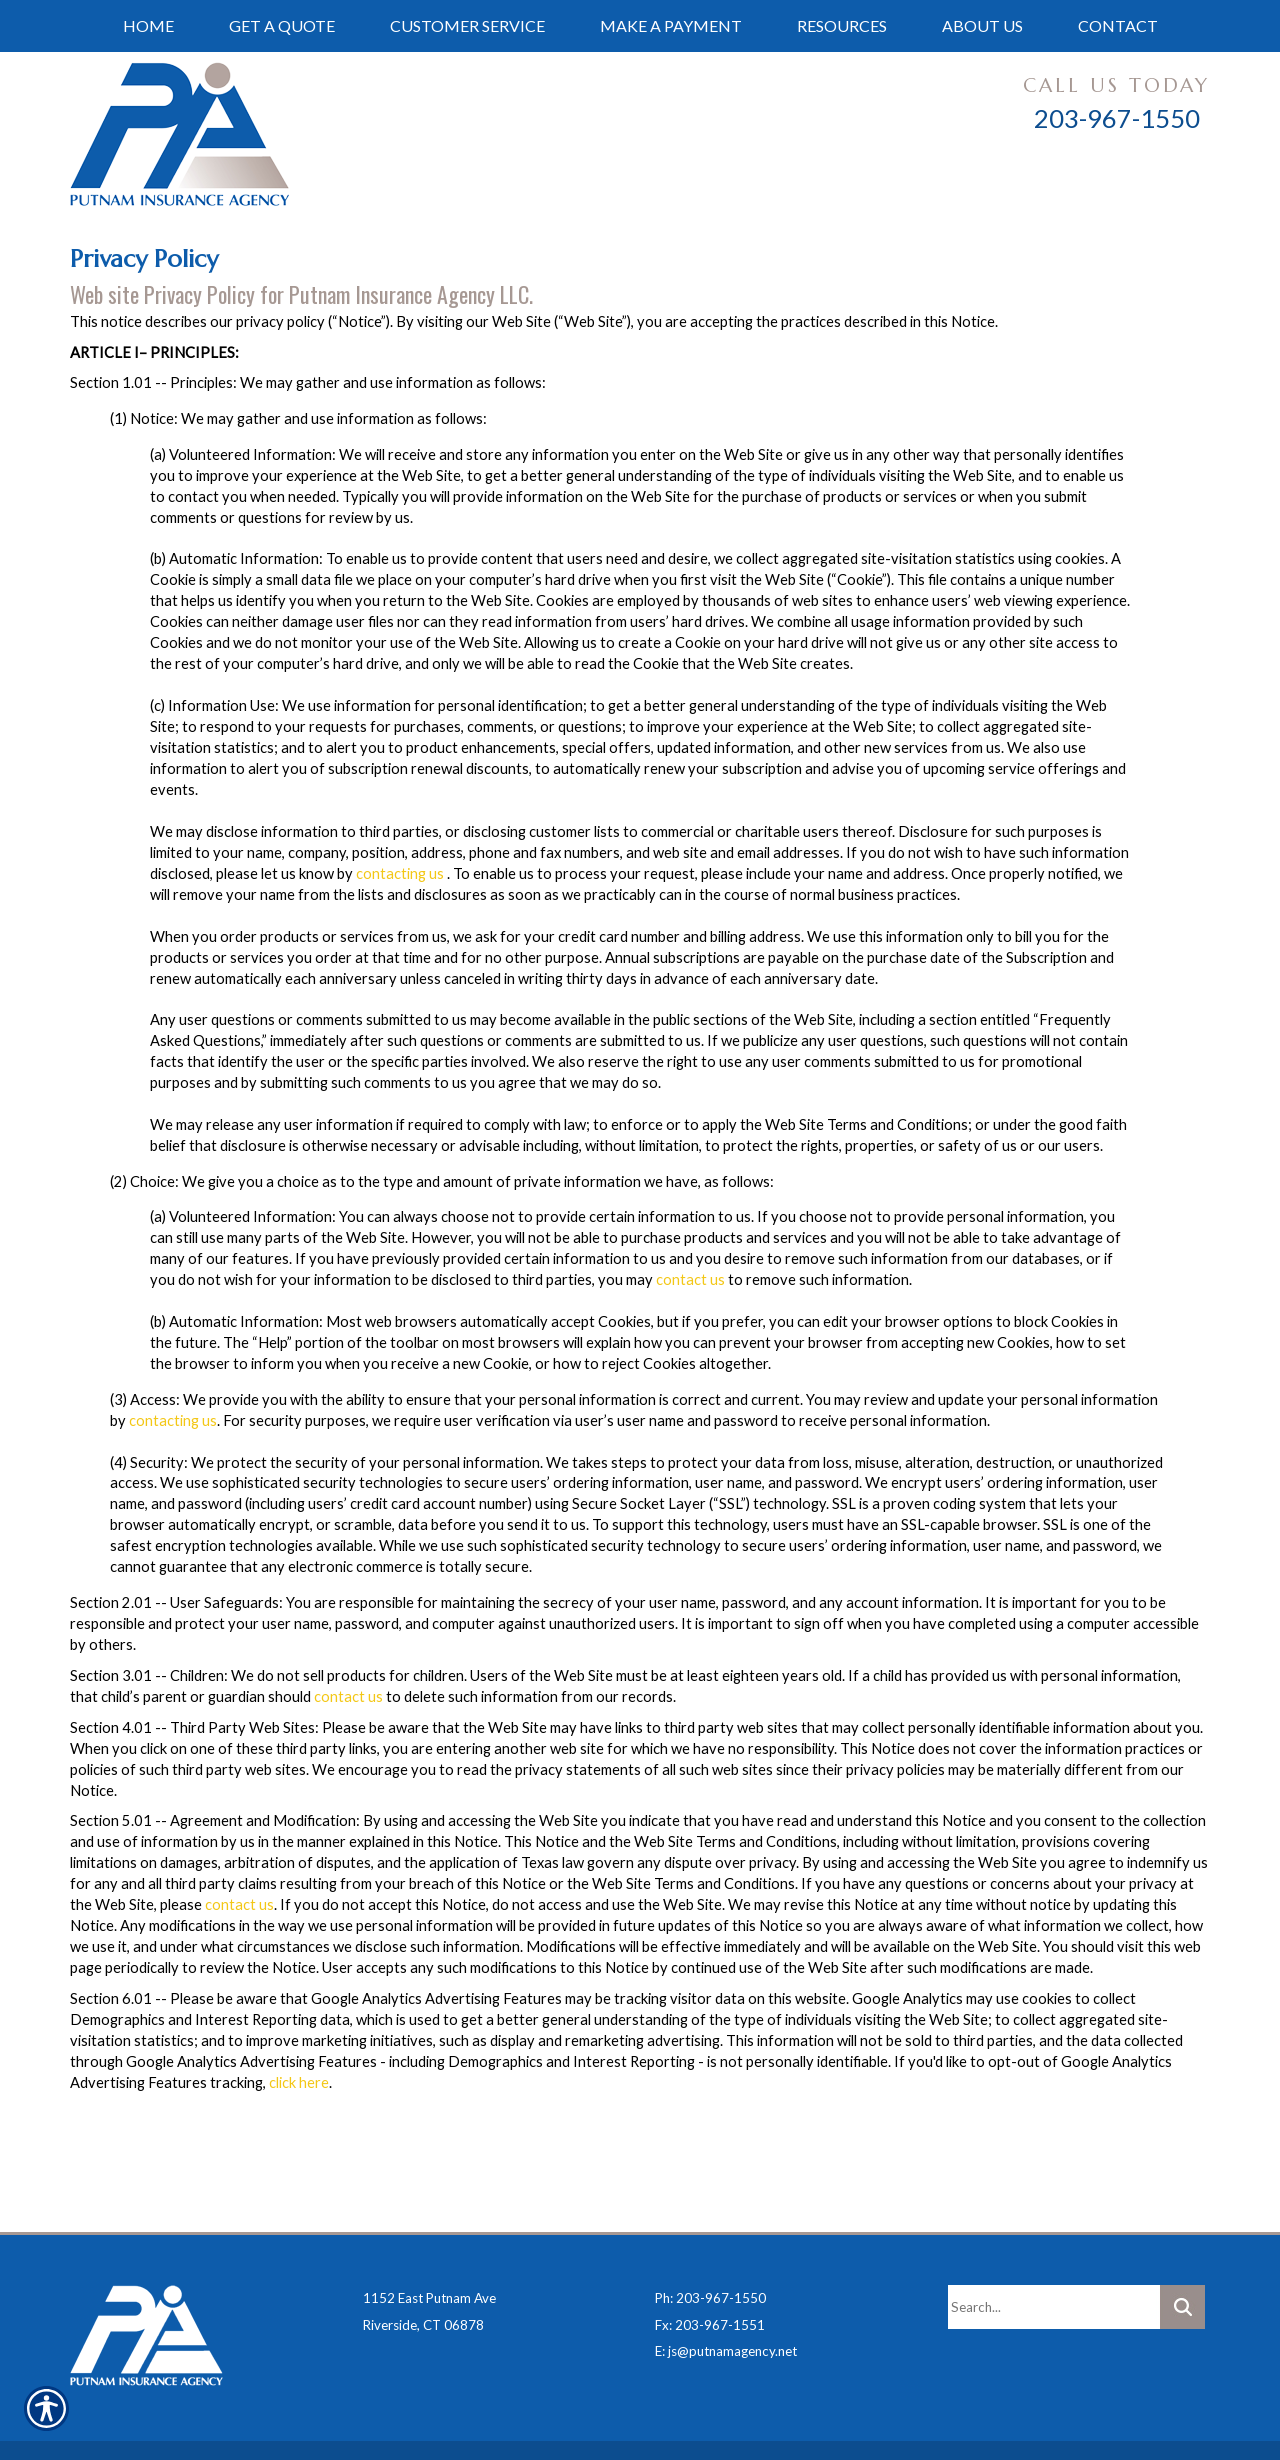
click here (299, 2082)
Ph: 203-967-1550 (710, 2248)
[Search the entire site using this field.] (1054, 2257)
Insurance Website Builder (418, 2424)
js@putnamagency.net (732, 2301)
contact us (690, 1279)
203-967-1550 (1117, 118)
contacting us (400, 873)
